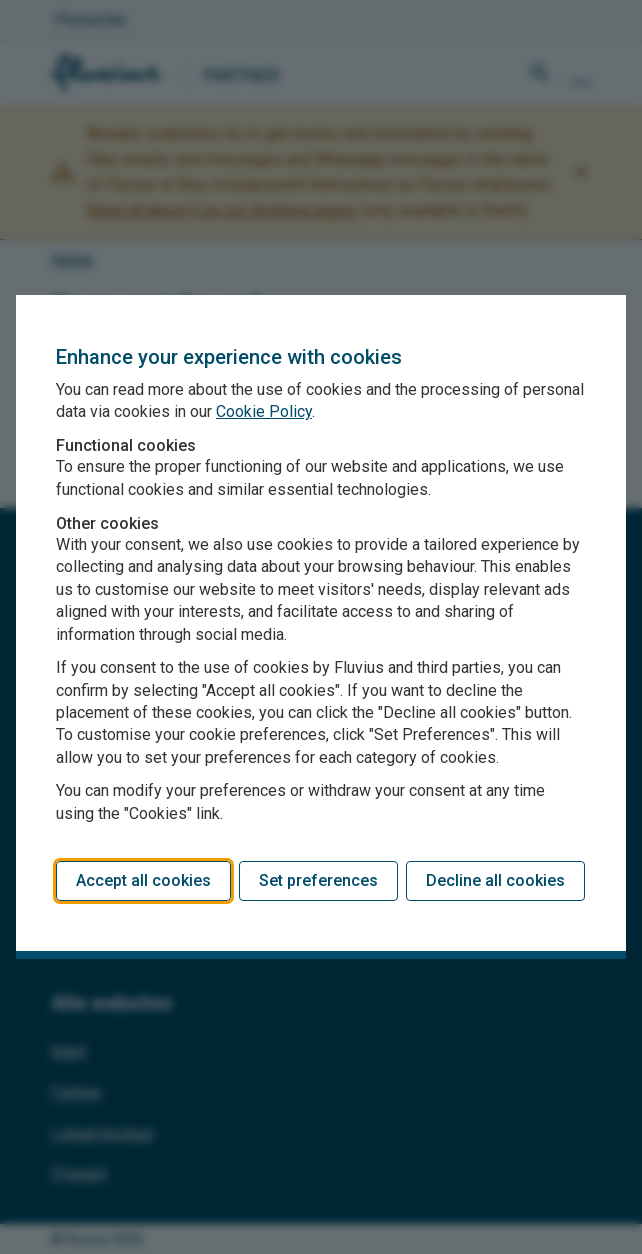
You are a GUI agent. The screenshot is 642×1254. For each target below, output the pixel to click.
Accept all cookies (143, 880)
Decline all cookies (495, 880)
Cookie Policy (264, 411)
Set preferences (318, 880)
